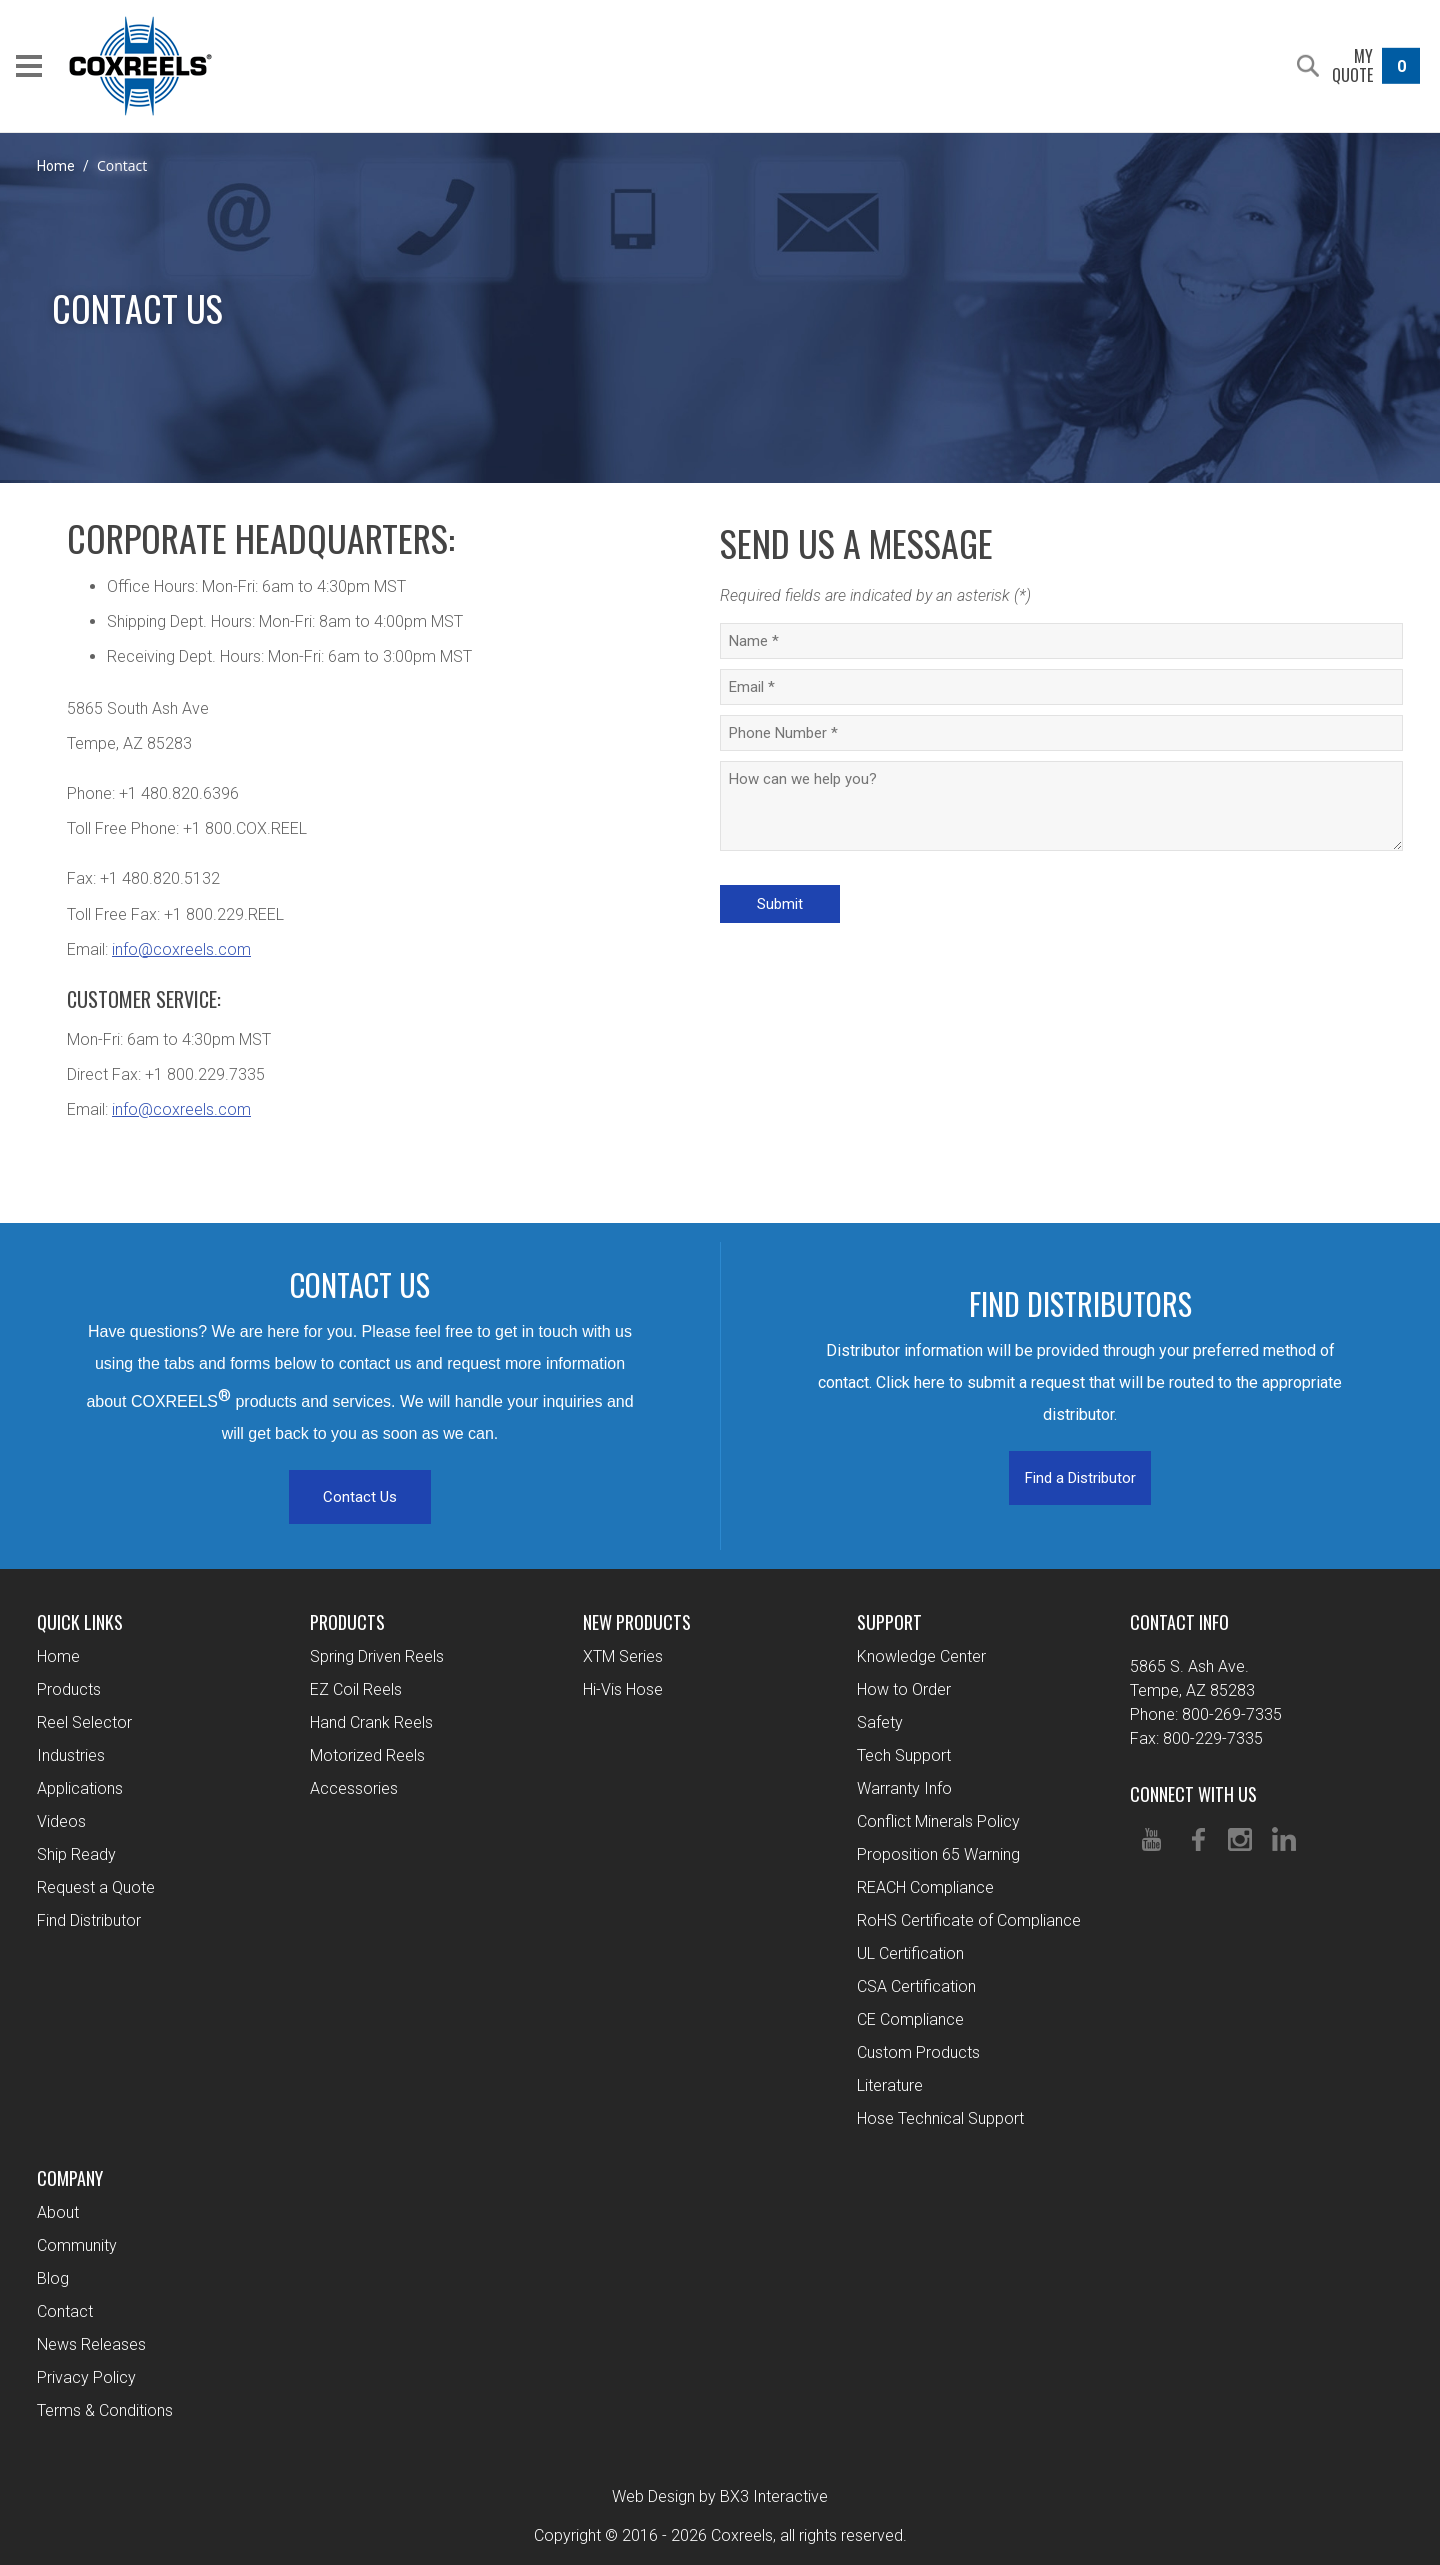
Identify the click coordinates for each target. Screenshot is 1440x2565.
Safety (880, 1722)
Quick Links (80, 1622)
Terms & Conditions (105, 2410)
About (58, 2212)
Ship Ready (76, 1854)
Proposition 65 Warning (938, 1854)
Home (56, 166)
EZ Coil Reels (356, 1689)
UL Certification (910, 1953)
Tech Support (904, 1755)
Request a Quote (96, 1887)
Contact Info (1179, 1622)
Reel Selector (84, 1722)
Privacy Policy (86, 2377)
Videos (61, 1821)
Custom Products (918, 2052)
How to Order (904, 1689)
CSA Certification (916, 1986)
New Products (637, 1622)
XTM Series (623, 1656)
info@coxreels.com (181, 949)
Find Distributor (89, 1920)
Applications (80, 1788)
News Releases (91, 2344)
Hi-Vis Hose (623, 1689)
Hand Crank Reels (371, 1722)
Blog (53, 2278)
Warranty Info (904, 1788)
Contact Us (360, 1497)
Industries (71, 1755)
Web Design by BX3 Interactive (720, 2496)
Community (77, 2245)
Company (70, 2178)
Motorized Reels (367, 1755)
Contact (65, 2311)
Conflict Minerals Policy (938, 1821)
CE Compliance (910, 2019)
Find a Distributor (1080, 1478)
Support (889, 1622)
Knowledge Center (921, 1656)
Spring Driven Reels (377, 1656)
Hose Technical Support (940, 2118)
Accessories (354, 1788)
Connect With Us (1193, 1794)
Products (69, 1689)
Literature (890, 2085)
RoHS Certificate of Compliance (969, 1920)
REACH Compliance (925, 1887)
